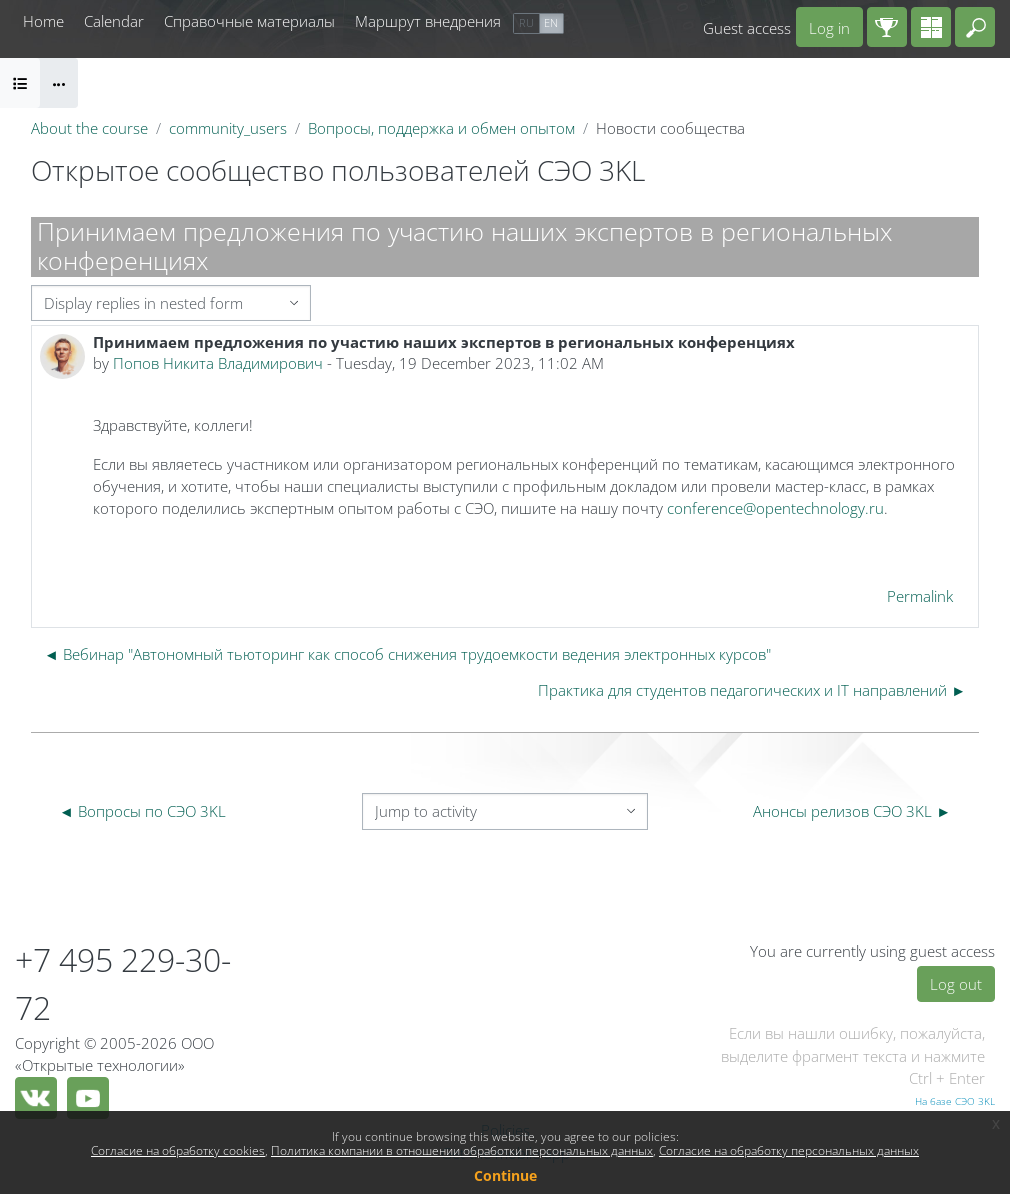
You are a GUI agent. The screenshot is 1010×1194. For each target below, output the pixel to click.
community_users (228, 128)
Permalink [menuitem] (920, 596)
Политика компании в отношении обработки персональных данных (462, 1150)
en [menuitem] (551, 22)
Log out (956, 984)
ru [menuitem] (526, 22)
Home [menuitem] (43, 21)
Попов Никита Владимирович (218, 363)
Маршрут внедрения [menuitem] (428, 21)
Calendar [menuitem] (114, 21)
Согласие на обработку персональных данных (789, 1150)
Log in (829, 28)
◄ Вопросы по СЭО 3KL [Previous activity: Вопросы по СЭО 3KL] (142, 811)
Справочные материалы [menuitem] (249, 21)
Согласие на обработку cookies (178, 1150)
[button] (975, 27)
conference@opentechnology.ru (775, 508)
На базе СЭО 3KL (955, 1101)
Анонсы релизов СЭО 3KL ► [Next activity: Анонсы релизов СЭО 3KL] (852, 811)
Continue (505, 1175)
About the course (89, 128)
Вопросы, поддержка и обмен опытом (441, 128)
